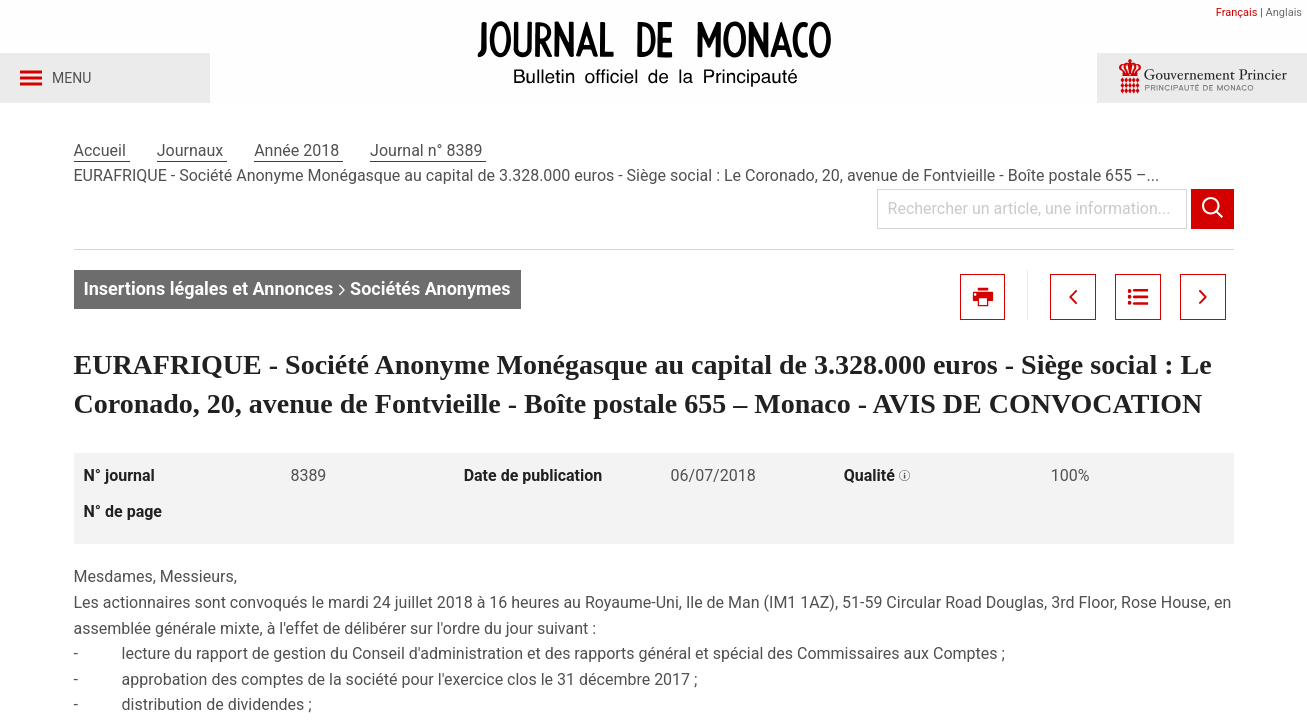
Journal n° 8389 (428, 158)
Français (1237, 12)
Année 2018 (298, 158)
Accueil (102, 158)
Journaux (192, 158)
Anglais (1284, 12)
